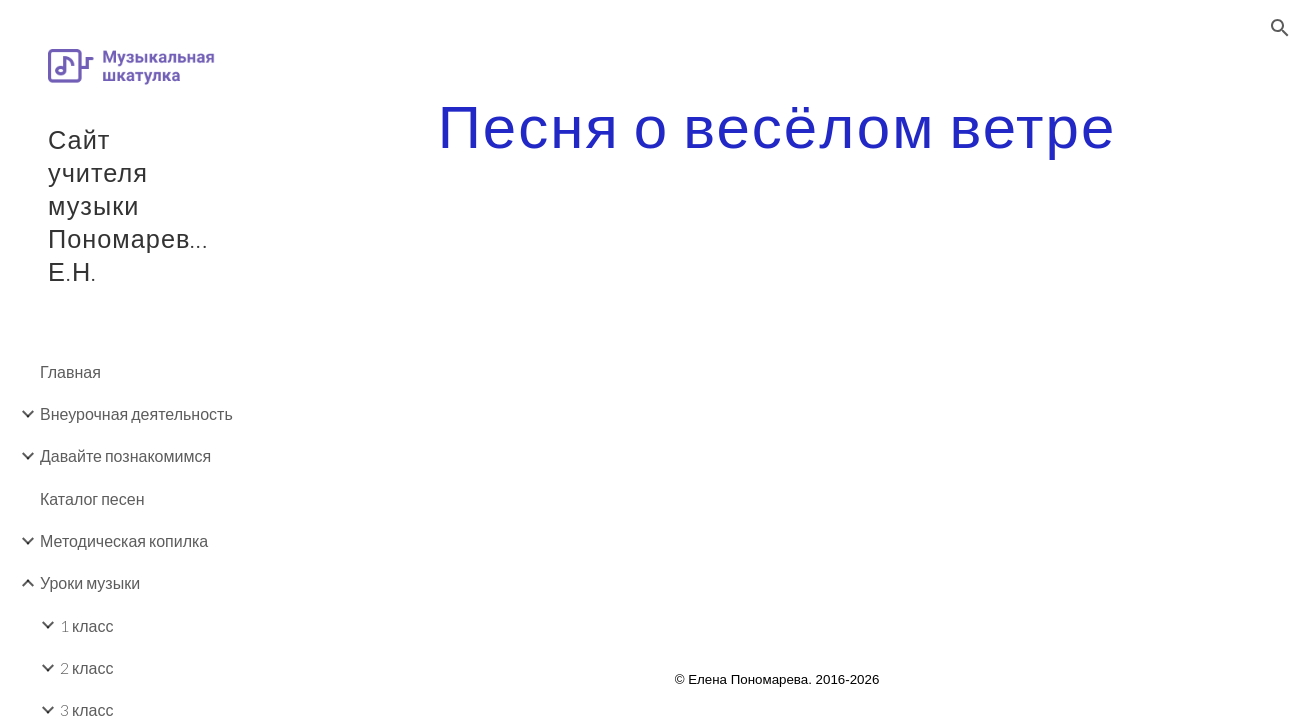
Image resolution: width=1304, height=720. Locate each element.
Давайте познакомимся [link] (125, 455)
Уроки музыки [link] (90, 582)
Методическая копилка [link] (124, 540)
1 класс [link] (86, 625)
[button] (1280, 28)
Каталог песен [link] (92, 498)
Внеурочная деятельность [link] (136, 413)
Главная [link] (70, 371)
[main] (777, 125)
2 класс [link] (86, 667)
